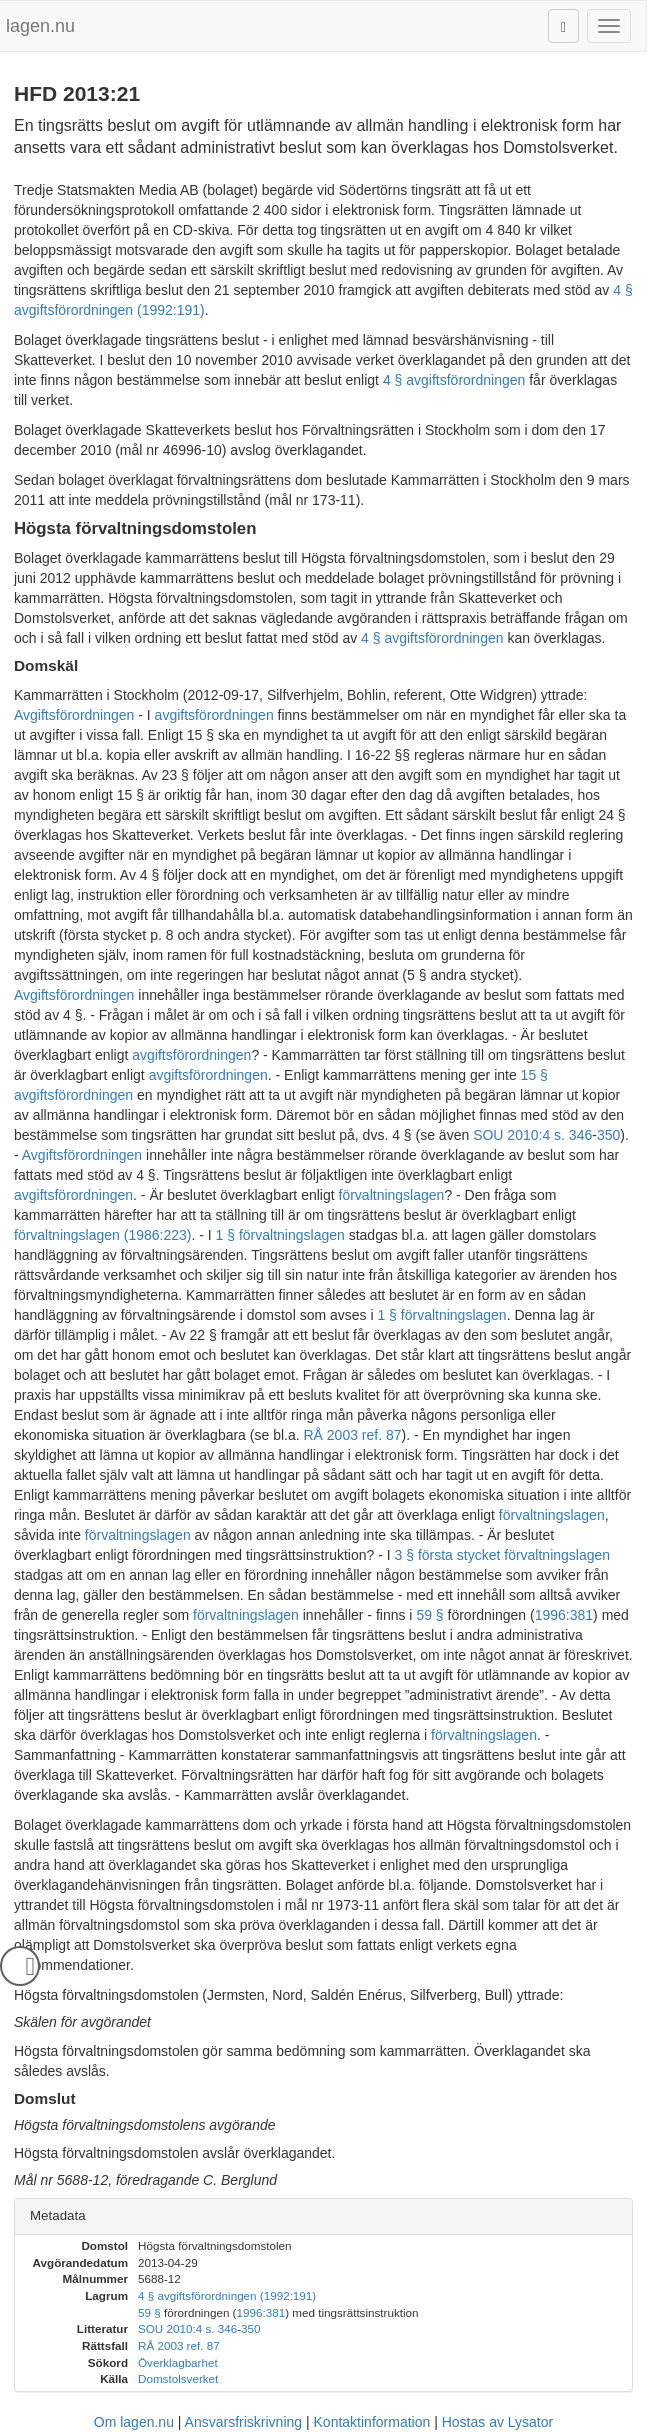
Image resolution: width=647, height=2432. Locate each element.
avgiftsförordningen (214, 715)
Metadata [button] (58, 2215)
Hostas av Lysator (498, 2422)
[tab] (323, 2216)
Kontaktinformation (372, 2422)
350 (608, 1135)
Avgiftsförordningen (74, 715)
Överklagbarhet (178, 2362)
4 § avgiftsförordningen (454, 380)
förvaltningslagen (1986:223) (102, 1235)
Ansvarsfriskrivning (243, 2422)
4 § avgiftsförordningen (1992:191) (227, 2295)
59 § (429, 1615)
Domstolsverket (178, 2378)
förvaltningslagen (392, 1195)
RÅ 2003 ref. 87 (352, 1435)
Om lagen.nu (134, 2422)
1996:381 (564, 1615)
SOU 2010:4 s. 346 (532, 1135)
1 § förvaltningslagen (280, 1235)
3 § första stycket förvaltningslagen (503, 1555)
